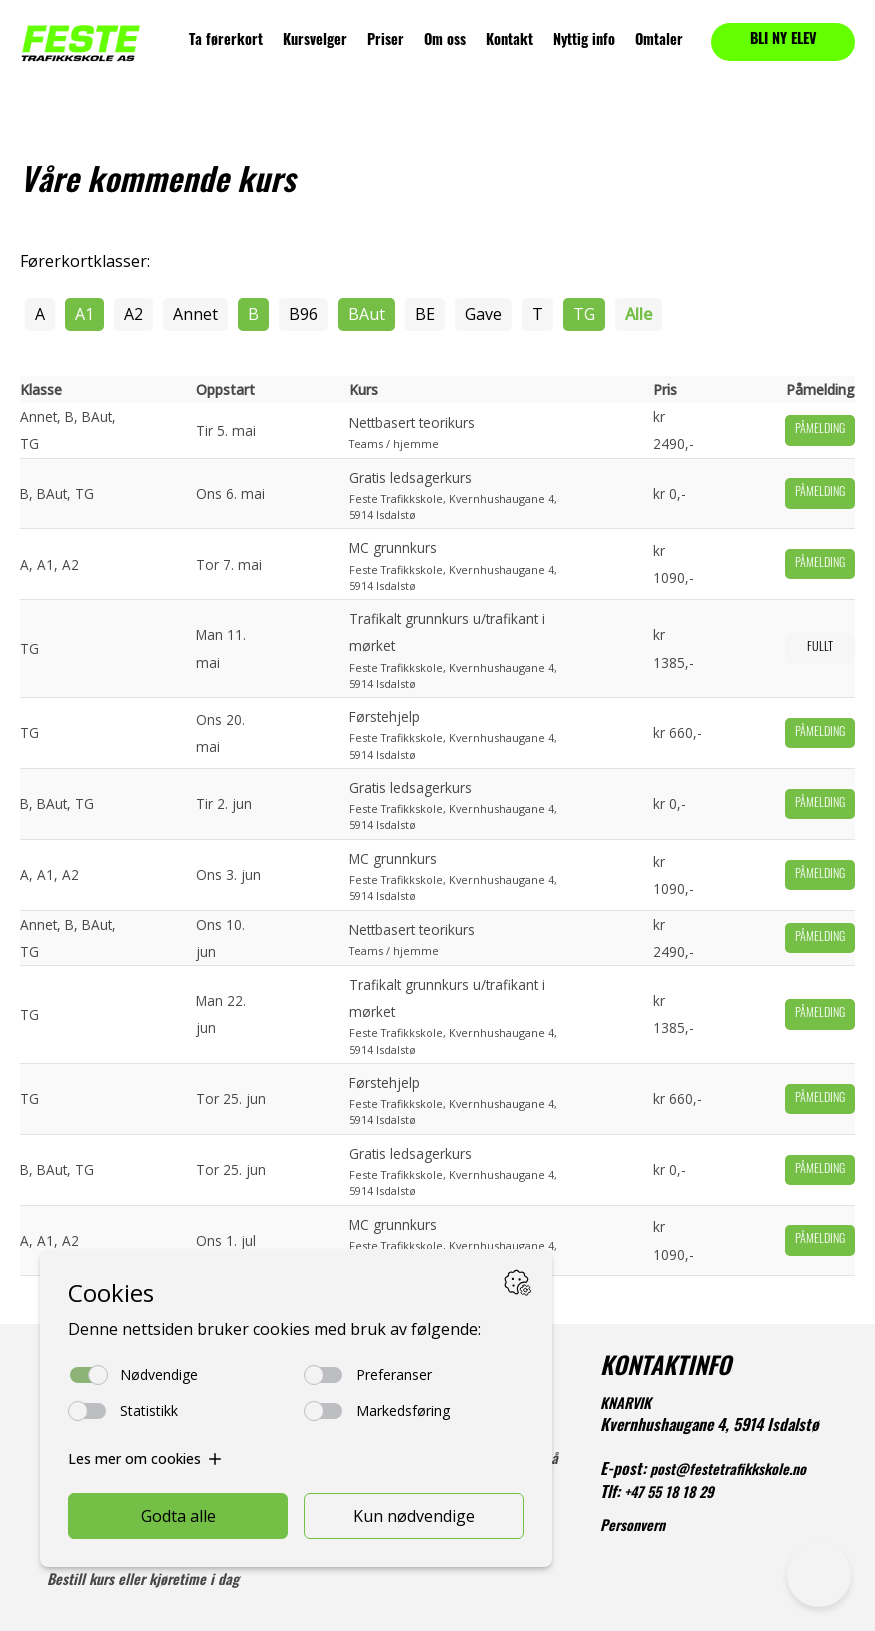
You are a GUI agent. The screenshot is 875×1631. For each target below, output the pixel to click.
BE (425, 314)
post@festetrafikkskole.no (728, 1471)
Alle (638, 314)
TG (584, 314)
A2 (133, 314)
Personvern (632, 1527)
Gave (483, 314)
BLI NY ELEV (783, 40)
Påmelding (820, 430)
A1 (84, 314)
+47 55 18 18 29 (669, 1494)
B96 (303, 314)
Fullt (820, 648)
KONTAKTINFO (665, 1369)
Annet (195, 314)
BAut (366, 314)
